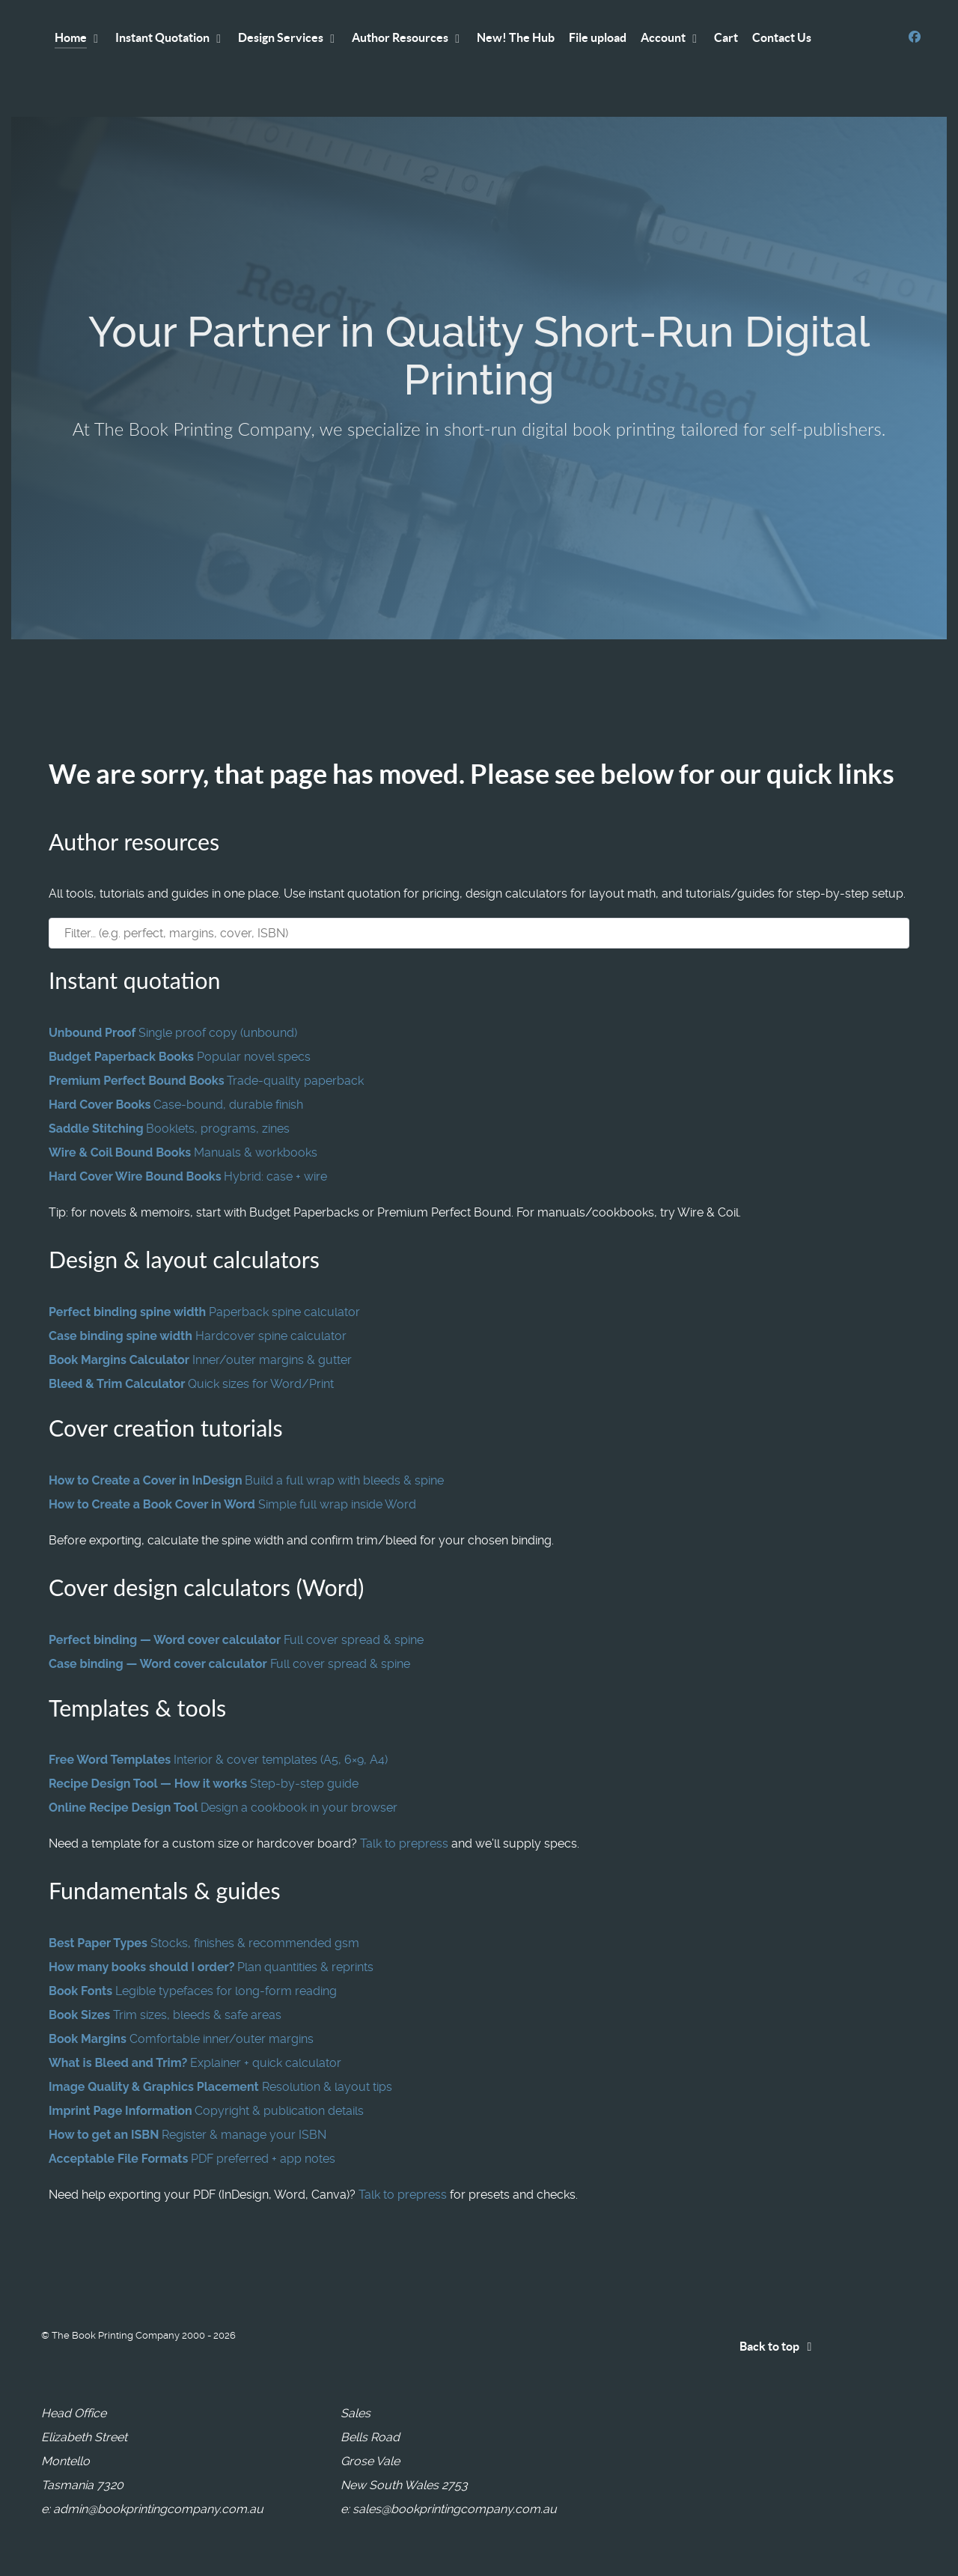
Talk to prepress (404, 1843)
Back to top (778, 2346)
